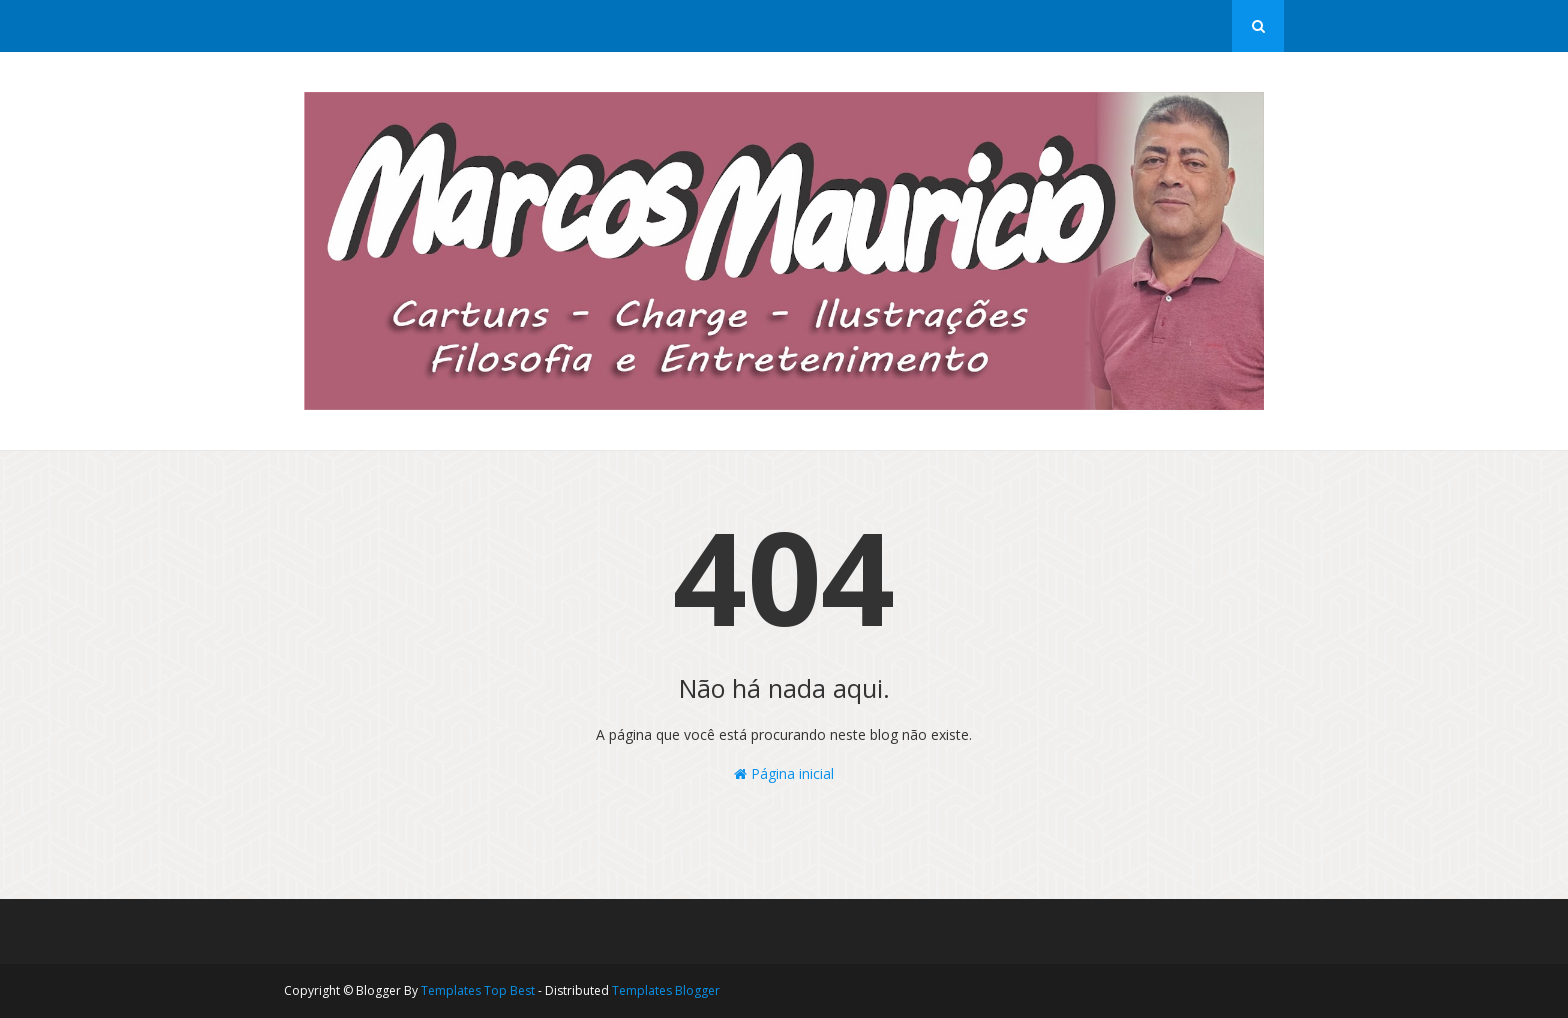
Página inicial (784, 773)
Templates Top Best (478, 990)
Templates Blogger (666, 990)
